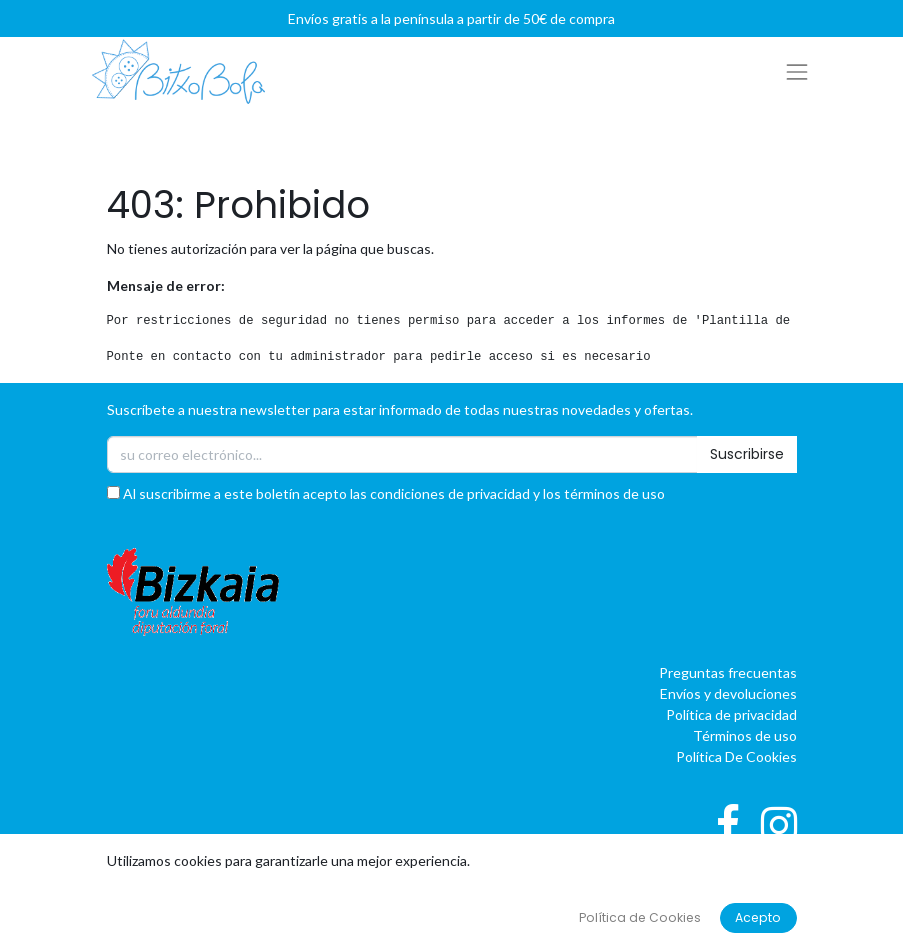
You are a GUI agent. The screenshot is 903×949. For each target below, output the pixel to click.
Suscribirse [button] (747, 454)
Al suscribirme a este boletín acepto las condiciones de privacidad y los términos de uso (386, 493)
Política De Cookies (736, 756)
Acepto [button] (758, 917)
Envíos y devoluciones (728, 693)
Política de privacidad (731, 714)
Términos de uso (745, 735)
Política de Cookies (640, 917)
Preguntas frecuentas (728, 672)
